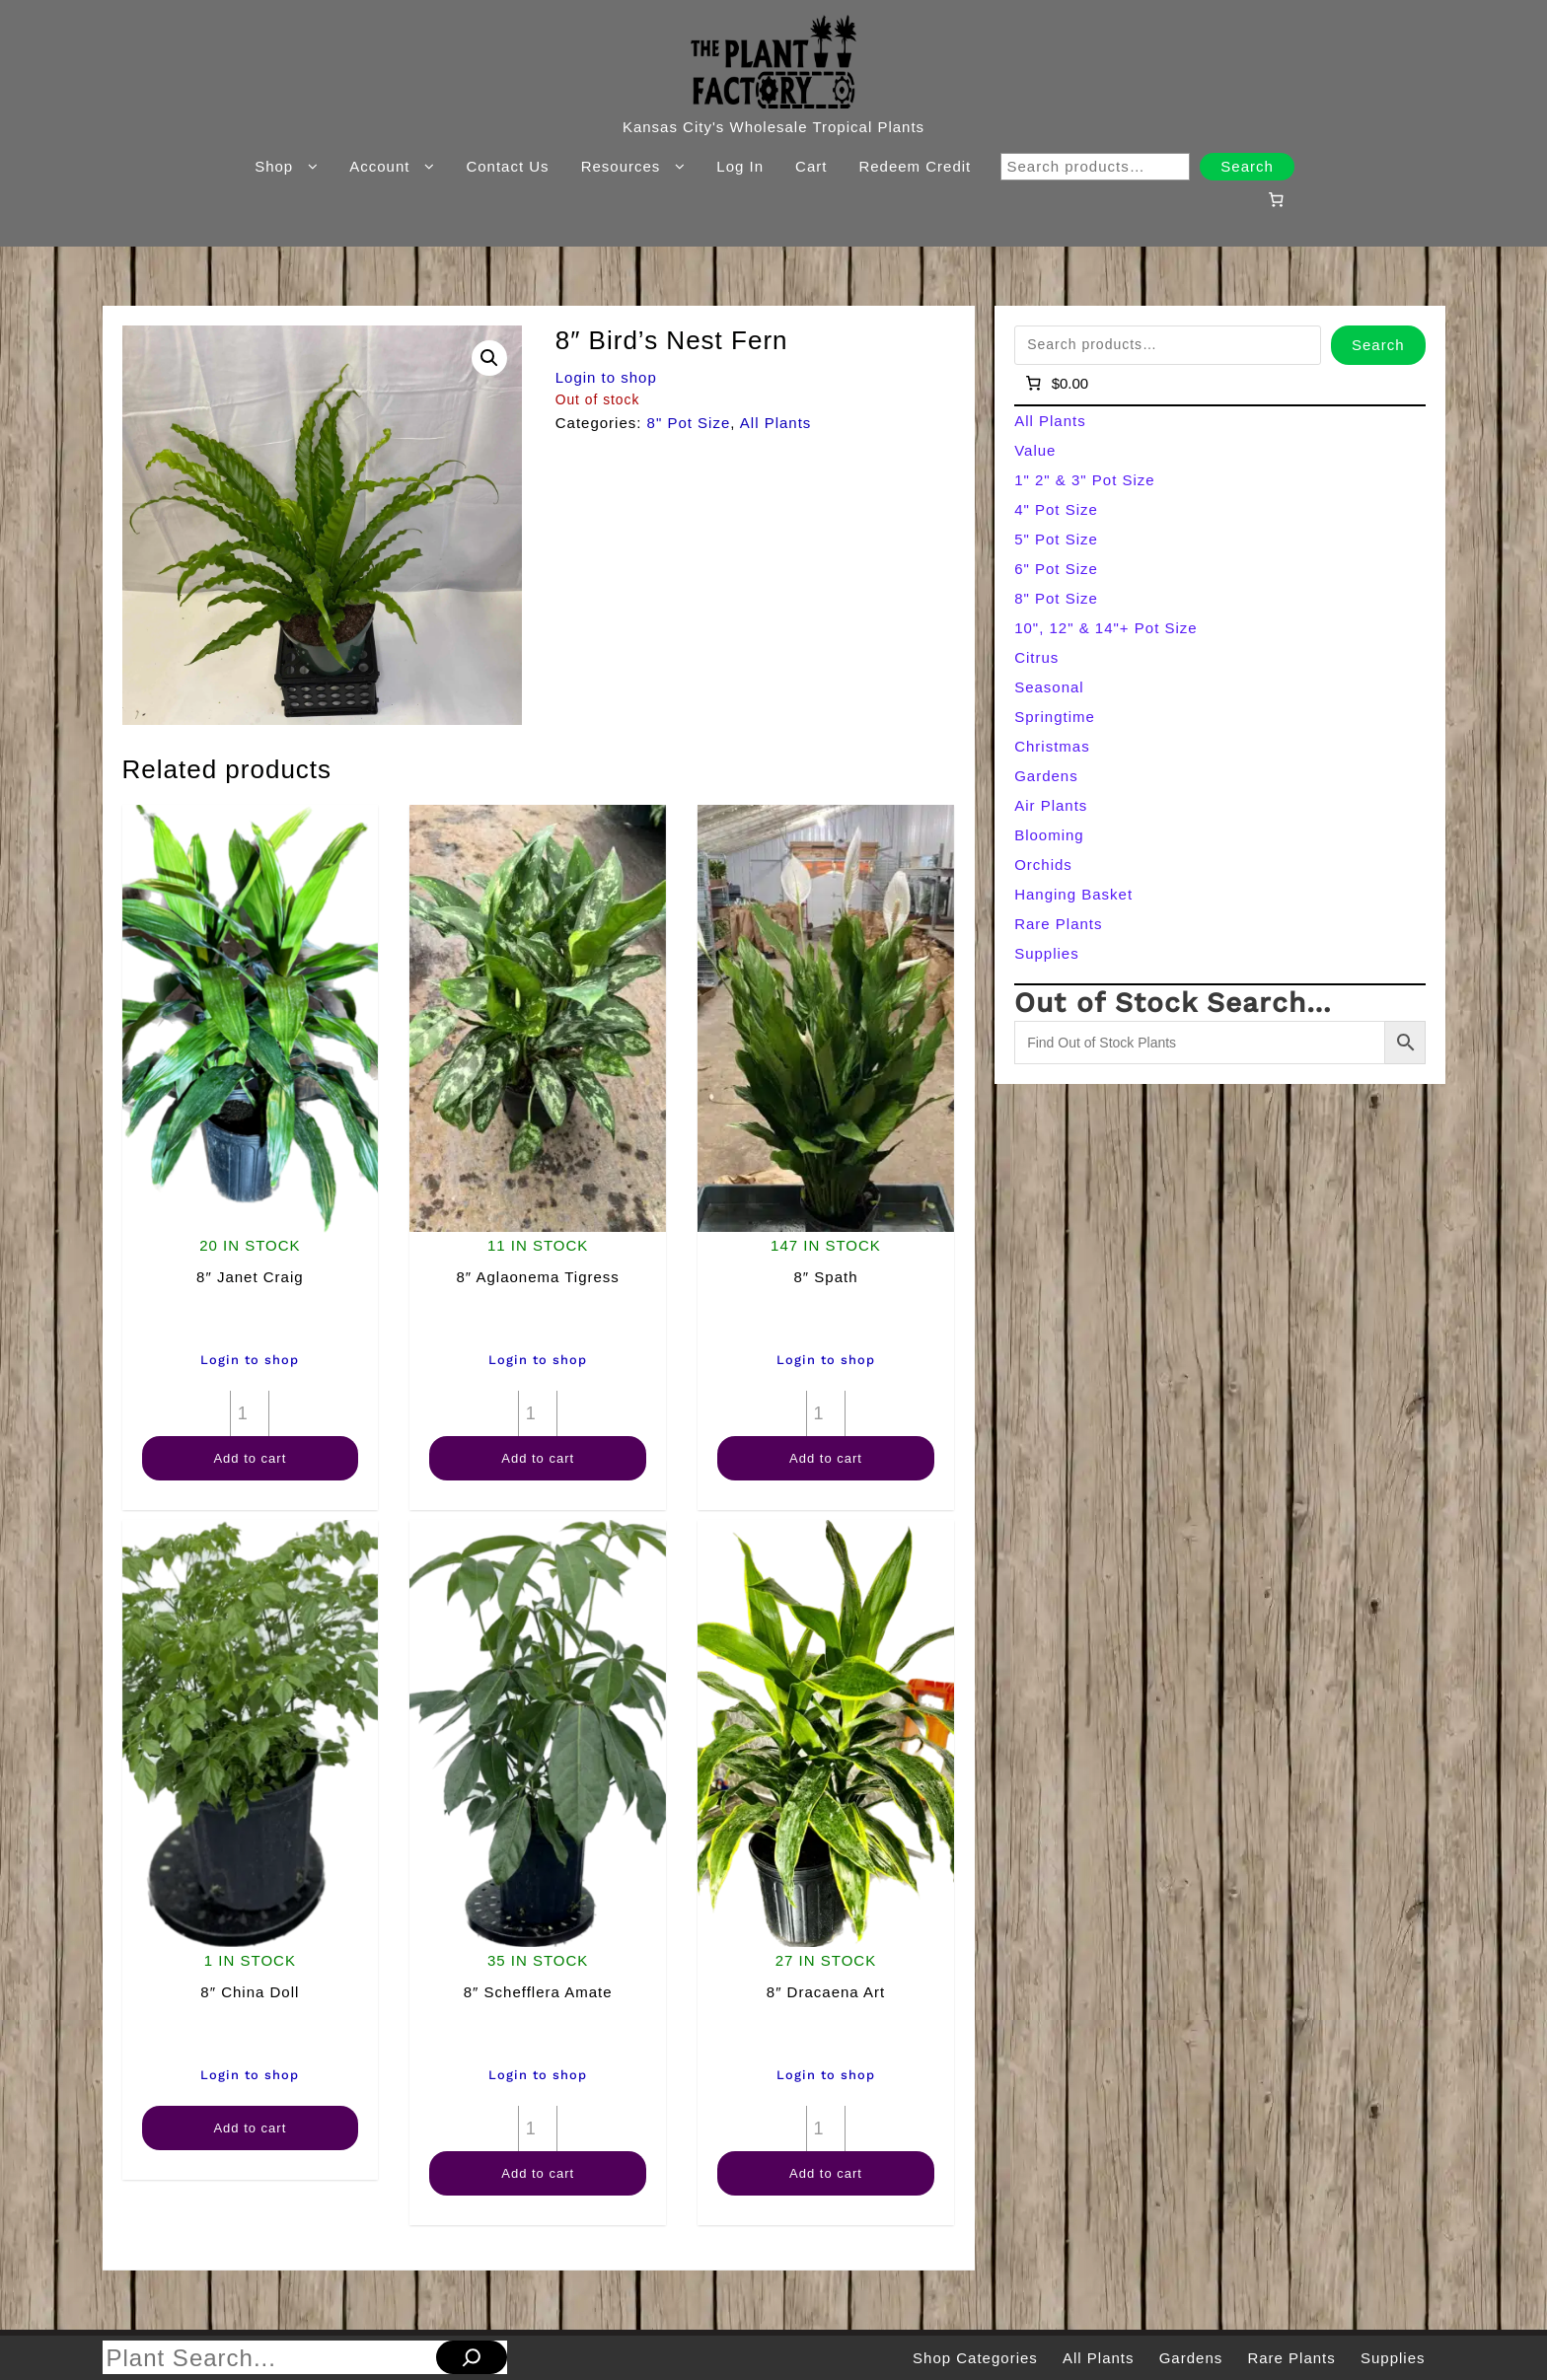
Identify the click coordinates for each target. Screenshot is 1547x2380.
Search (1247, 166)
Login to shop (606, 377)
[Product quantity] (249, 1413)
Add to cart (249, 1458)
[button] (489, 358)
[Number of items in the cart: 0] (1275, 199)
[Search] (471, 2357)
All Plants (776, 422)
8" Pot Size (689, 422)
